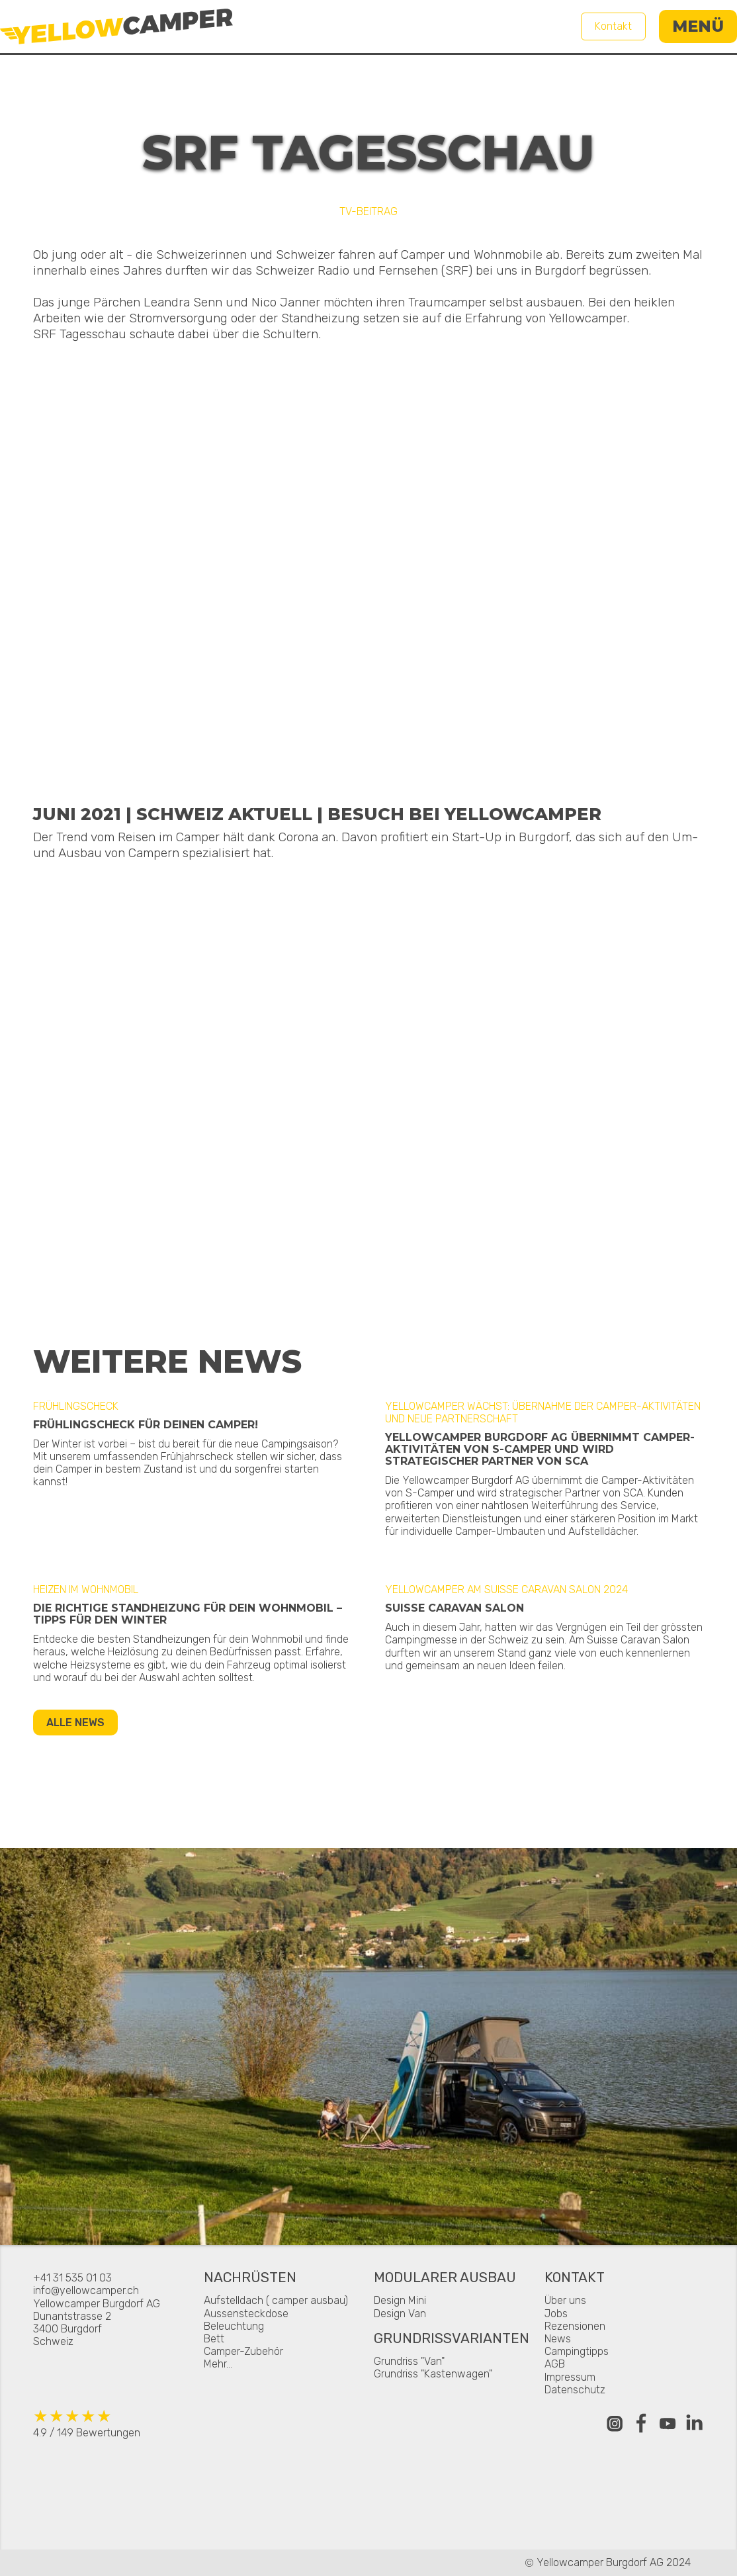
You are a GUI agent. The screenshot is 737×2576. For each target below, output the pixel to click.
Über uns (565, 2300)
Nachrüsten (250, 2278)
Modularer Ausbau (445, 2278)
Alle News (75, 1722)
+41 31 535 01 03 (72, 2278)
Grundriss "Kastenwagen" (433, 2374)
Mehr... (218, 2364)
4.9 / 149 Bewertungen (86, 2423)
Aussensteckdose (246, 2313)
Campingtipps (576, 2351)
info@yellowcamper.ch (86, 2290)
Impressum (569, 2377)
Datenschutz (574, 2389)
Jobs (556, 2313)
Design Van (400, 2313)
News (557, 2338)
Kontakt (613, 26)
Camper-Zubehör (243, 2351)
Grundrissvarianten (451, 2339)
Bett (214, 2338)
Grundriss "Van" (409, 2361)
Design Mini (400, 2300)
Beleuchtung (234, 2326)
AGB (554, 2364)
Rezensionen (574, 2326)
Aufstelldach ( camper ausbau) (276, 2300)
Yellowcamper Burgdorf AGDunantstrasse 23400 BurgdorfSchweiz (96, 2322)
